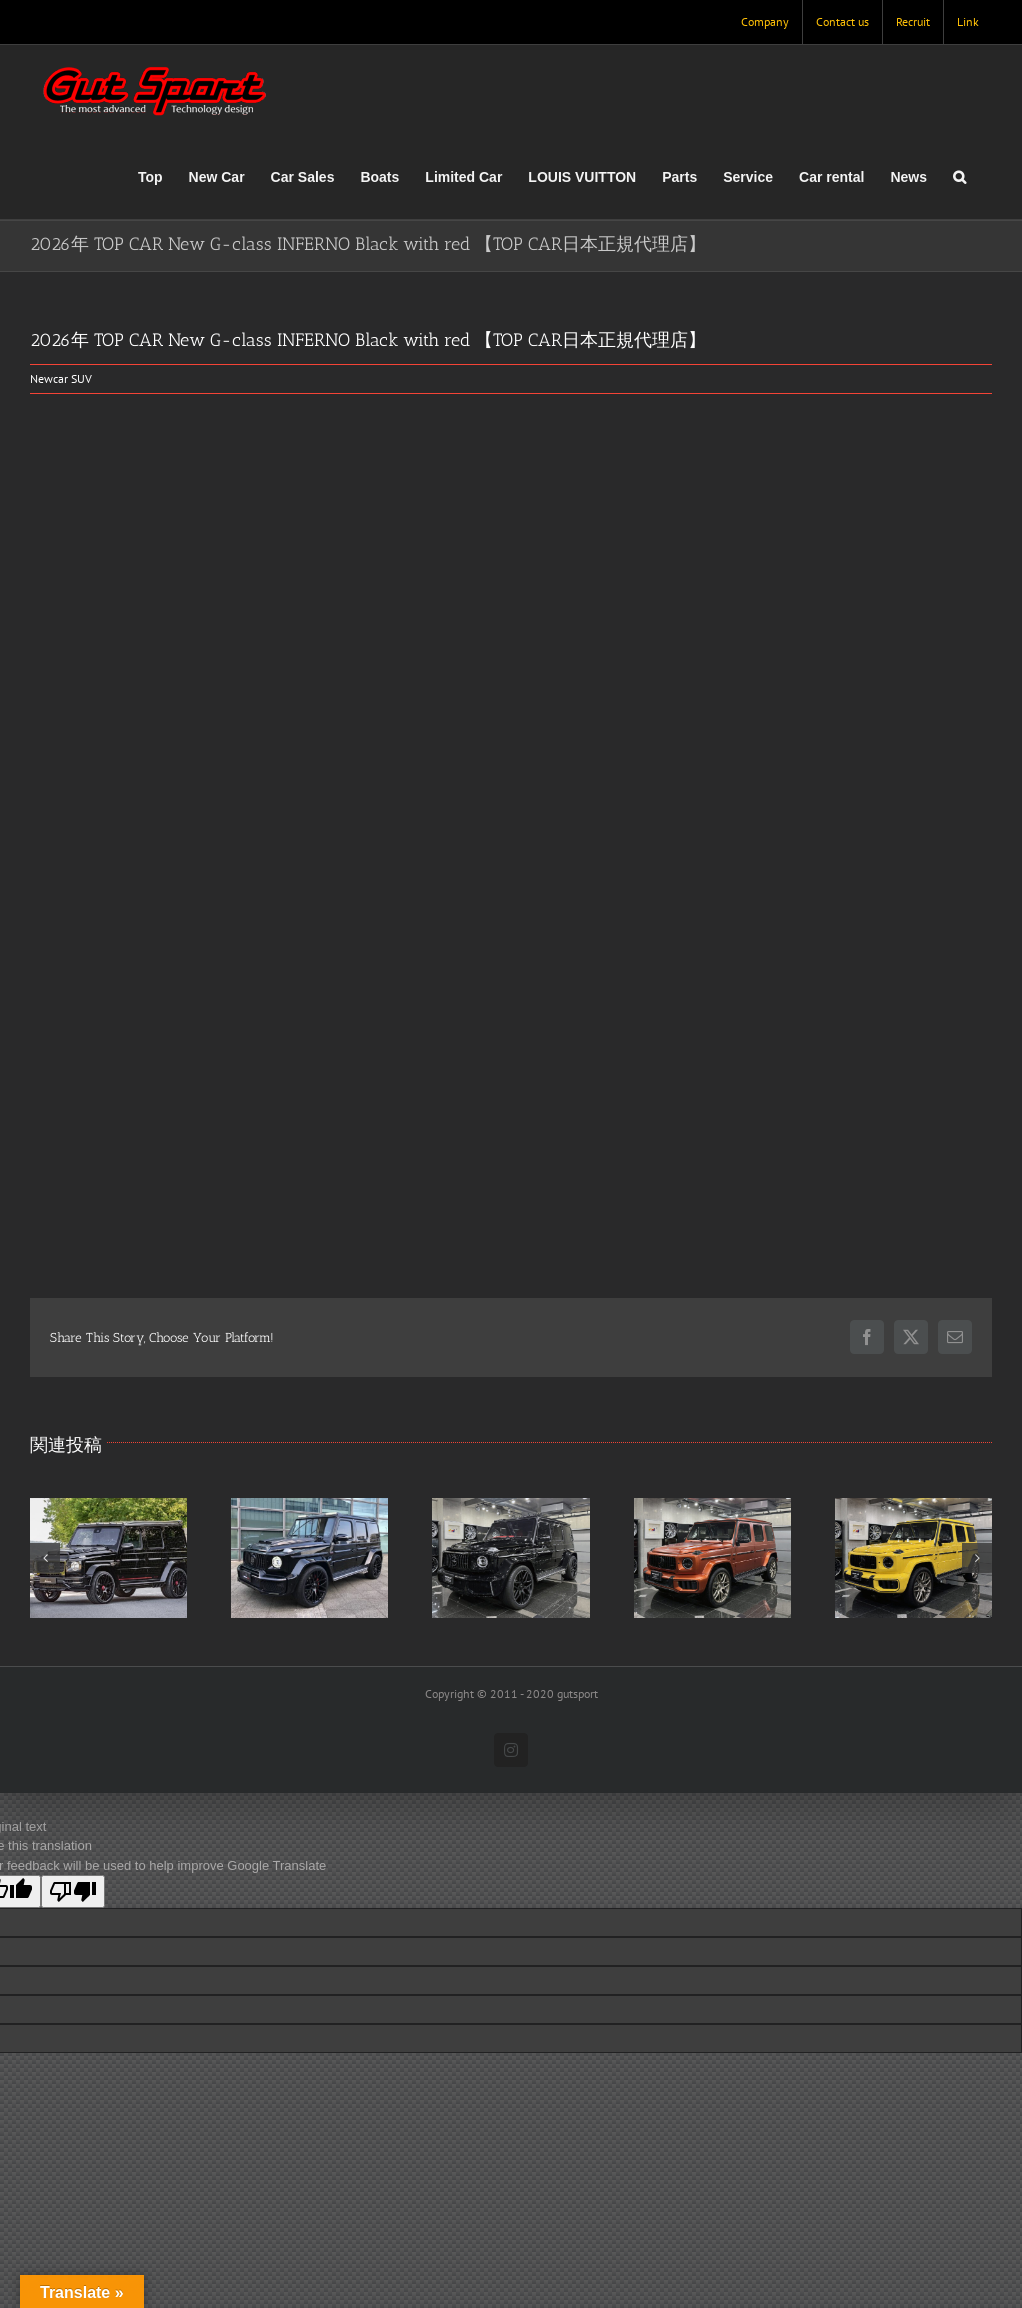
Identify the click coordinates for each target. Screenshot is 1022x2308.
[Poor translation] (73, 1891)
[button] (959, 177)
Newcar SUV (61, 378)
